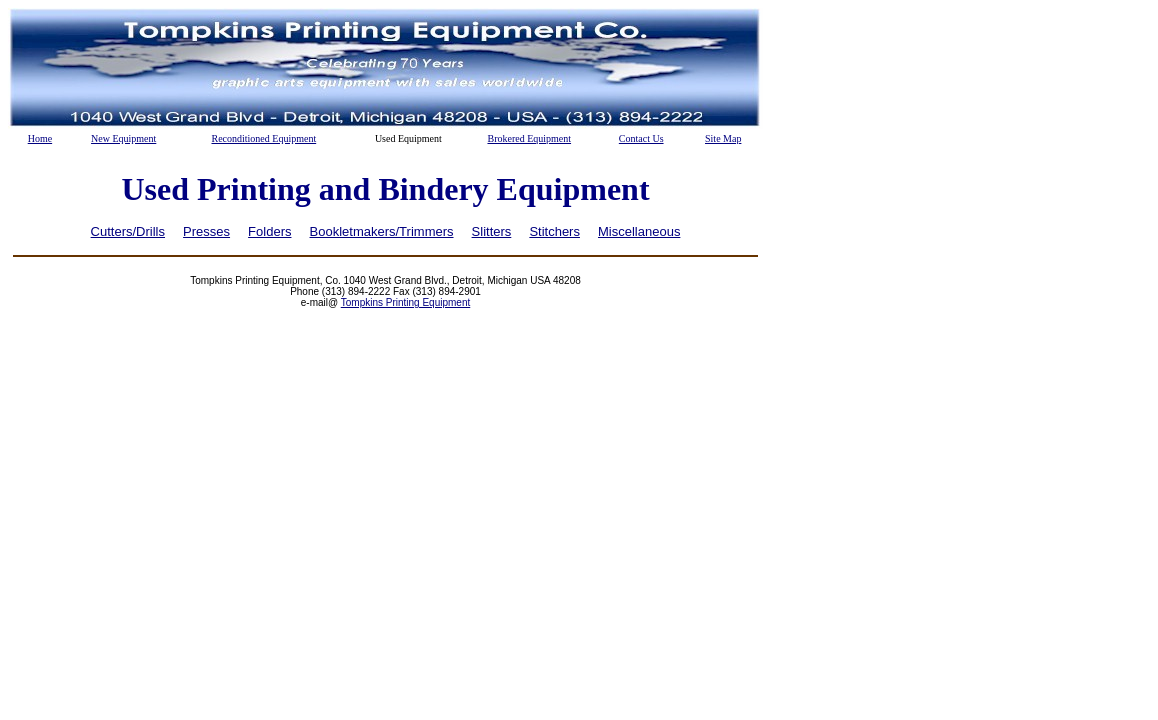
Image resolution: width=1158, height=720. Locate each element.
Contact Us (641, 138)
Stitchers (554, 231)
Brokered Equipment (529, 138)
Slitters (492, 231)
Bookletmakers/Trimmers (382, 231)
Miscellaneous (639, 231)
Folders (269, 231)
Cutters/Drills (128, 231)
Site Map (723, 138)
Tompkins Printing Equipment (406, 302)
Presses (206, 231)
